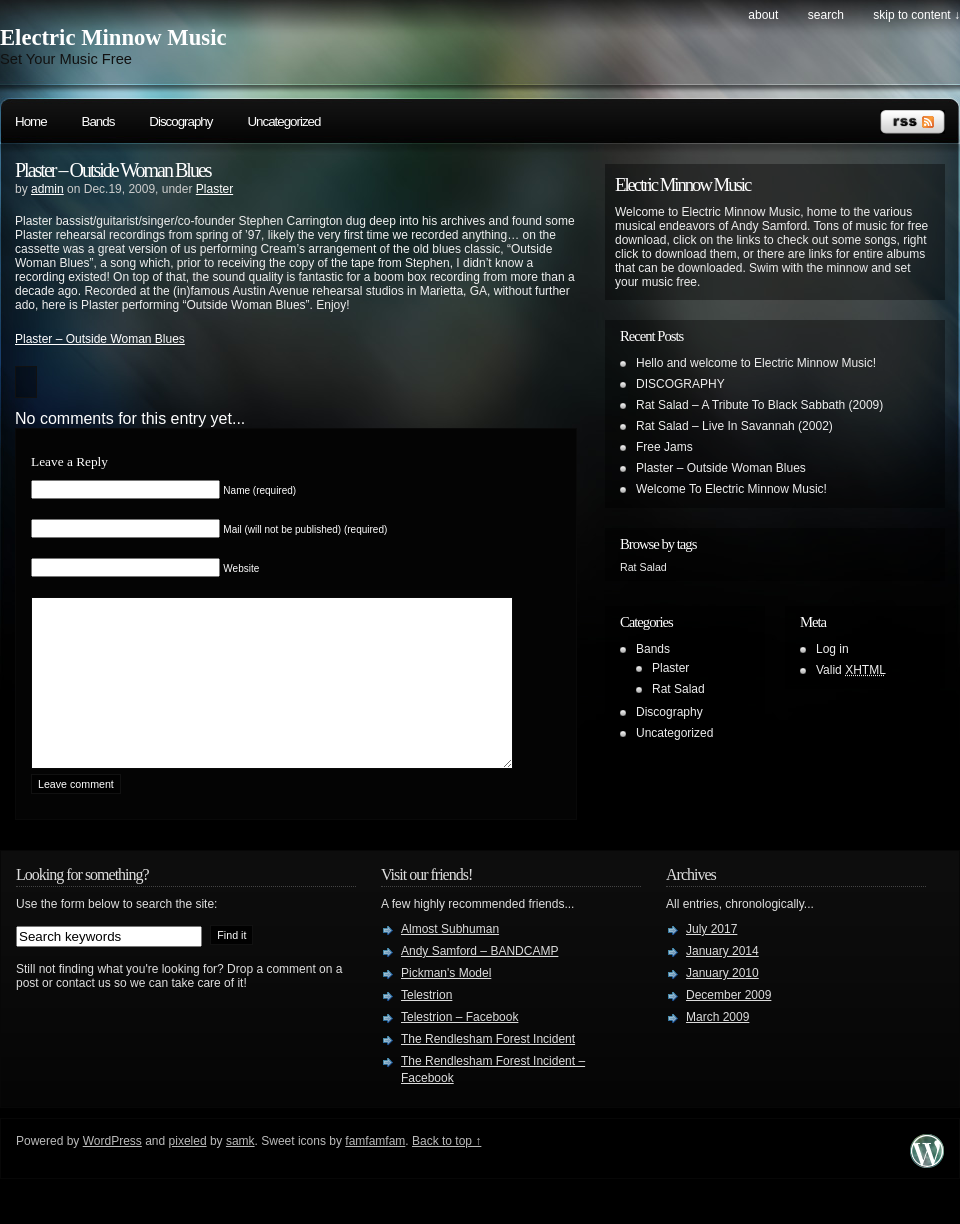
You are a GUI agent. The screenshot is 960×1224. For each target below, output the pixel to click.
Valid (851, 670)
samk (240, 1171)
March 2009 (717, 1047)
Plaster (214, 189)
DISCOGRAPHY (680, 384)
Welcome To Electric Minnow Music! (731, 489)
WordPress (112, 1171)
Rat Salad (678, 689)
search (826, 15)
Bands (98, 121)
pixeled (188, 1171)
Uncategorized (283, 121)
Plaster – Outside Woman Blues (113, 170)
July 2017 (711, 959)
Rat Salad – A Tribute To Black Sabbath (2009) (759, 405)
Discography (180, 121)
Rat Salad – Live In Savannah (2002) (734, 426)
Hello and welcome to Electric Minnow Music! (756, 363)
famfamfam (375, 1171)
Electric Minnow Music (113, 37)
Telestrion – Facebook (459, 1047)
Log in (832, 649)
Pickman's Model (446, 1003)
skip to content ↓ (916, 15)
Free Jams (664, 447)
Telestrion (426, 1025)
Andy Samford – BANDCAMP (479, 981)
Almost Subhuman (450, 959)
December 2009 (728, 1025)
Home (31, 121)
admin (47, 189)
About (763, 15)
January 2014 (722, 981)
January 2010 (722, 1003)
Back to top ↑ (446, 1171)
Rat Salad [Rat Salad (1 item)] (643, 567)
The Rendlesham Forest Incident (488, 1069)
